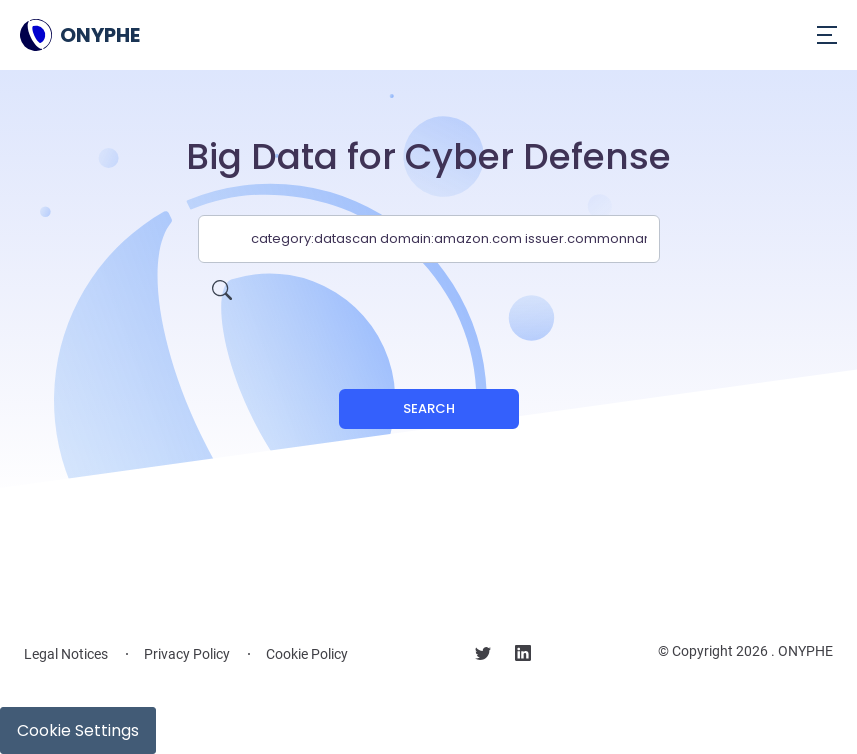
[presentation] (429, 302)
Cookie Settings (78, 730)
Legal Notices (66, 654)
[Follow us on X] (483, 656)
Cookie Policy (307, 654)
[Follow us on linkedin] (523, 656)
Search (429, 408)
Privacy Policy (187, 654)
